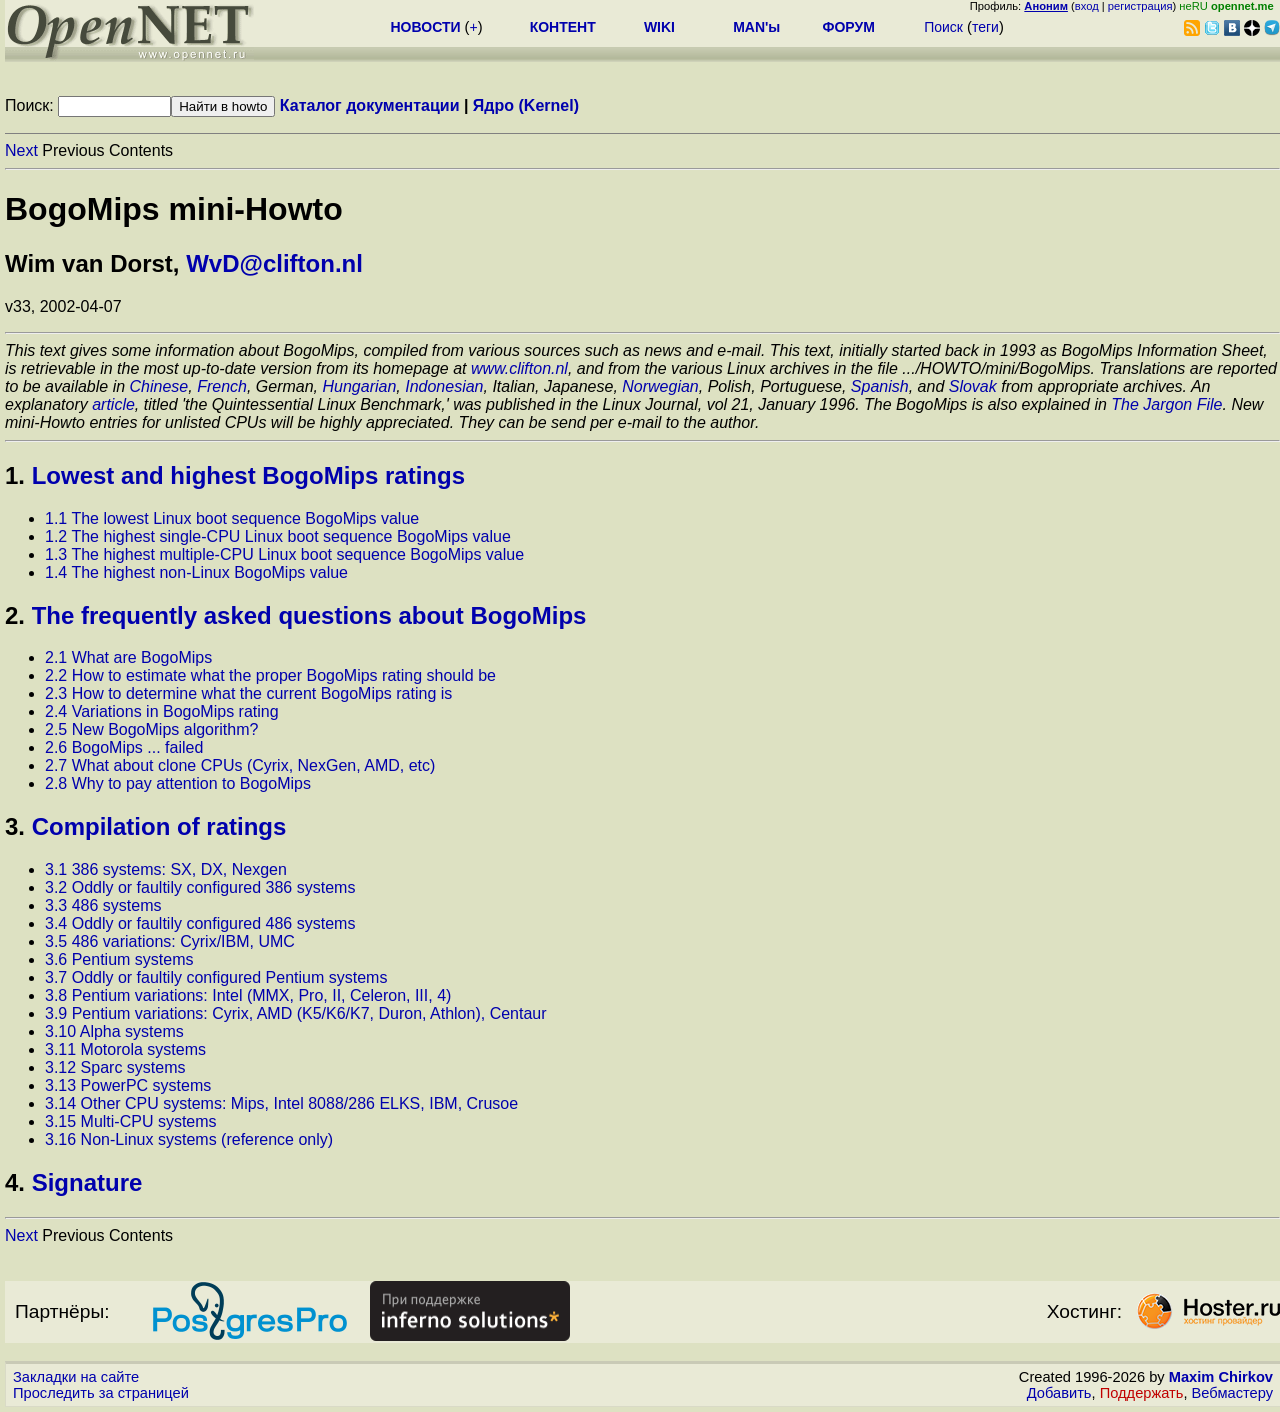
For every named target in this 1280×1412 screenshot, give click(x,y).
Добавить (1059, 1393)
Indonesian (444, 386)
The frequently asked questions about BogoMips (309, 615)
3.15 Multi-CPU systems (131, 1121)
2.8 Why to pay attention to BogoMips (178, 783)
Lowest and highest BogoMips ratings (248, 475)
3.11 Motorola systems (125, 1049)
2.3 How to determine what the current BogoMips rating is (248, 693)
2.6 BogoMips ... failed (124, 747)
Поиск (943, 27)
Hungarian (360, 386)
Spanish (880, 386)
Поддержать (1142, 1393)
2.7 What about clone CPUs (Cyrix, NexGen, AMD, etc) (240, 765)
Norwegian (660, 386)
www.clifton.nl (519, 368)
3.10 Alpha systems (114, 1031)
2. (15, 615)
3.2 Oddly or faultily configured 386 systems (200, 887)
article (113, 404)
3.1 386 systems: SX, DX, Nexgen (166, 869)
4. (15, 1182)
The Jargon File (1166, 404)
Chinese (159, 386)
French (222, 386)
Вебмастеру (1232, 1393)
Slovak (973, 386)
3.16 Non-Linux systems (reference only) (189, 1139)
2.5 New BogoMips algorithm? (151, 729)
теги (985, 27)
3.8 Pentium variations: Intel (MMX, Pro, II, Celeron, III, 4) (248, 995)
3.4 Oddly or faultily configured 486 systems (200, 923)
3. (15, 826)
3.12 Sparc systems (115, 1067)
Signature (87, 1182)
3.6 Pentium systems (119, 959)
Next (21, 150)
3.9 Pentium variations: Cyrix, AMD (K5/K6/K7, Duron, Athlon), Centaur (296, 1013)
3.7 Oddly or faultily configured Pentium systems (216, 977)
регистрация (1140, 6)
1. (15, 475)
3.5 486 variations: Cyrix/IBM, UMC (170, 941)
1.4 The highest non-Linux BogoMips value (196, 572)
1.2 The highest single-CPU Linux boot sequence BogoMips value (278, 536)
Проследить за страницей (101, 1393)
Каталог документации (370, 105)
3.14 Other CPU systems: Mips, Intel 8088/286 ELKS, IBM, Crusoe (281, 1103)
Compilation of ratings (159, 826)
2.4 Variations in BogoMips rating (162, 711)
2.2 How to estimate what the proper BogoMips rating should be (270, 675)
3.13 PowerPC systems (128, 1085)
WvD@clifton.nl (274, 263)
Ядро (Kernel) (526, 105)
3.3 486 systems (103, 905)
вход (1087, 6)
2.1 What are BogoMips (128, 657)
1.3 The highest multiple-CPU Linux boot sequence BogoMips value (284, 554)
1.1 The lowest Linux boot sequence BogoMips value (232, 518)
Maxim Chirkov (1221, 1377)
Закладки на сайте (76, 1377)
